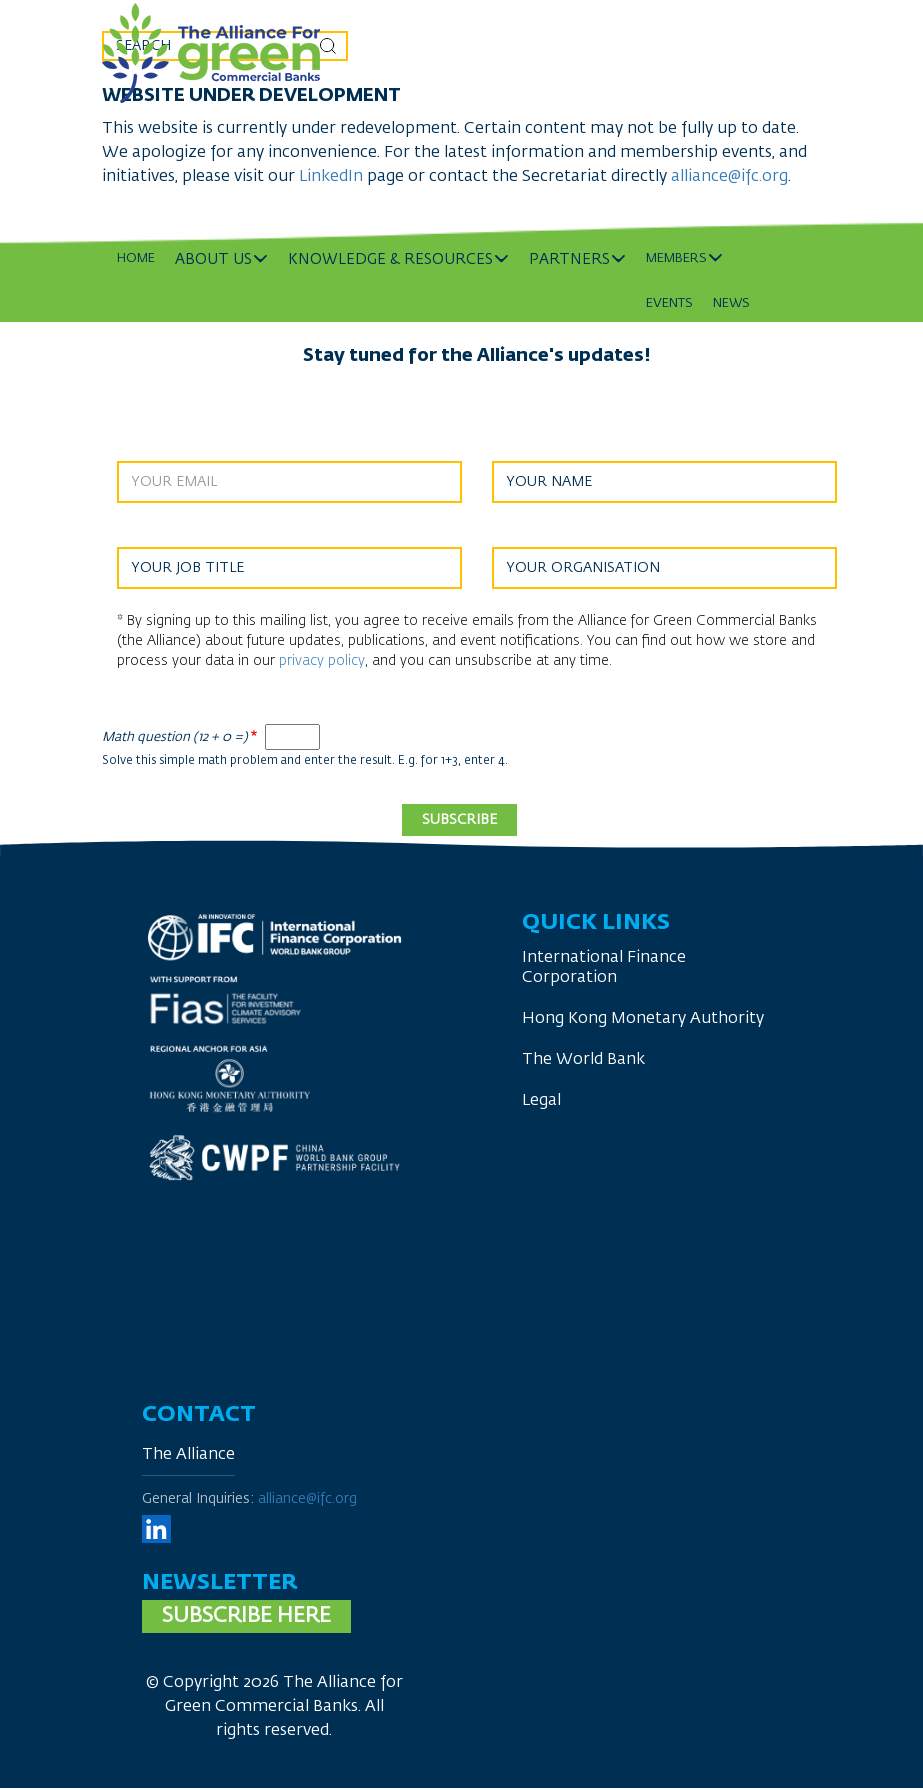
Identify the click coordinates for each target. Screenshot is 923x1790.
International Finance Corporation (604, 968)
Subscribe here (246, 1616)
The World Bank (583, 1060)
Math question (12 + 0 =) (175, 737)
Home (136, 258)
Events (669, 303)
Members (676, 258)
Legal (541, 1101)
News (731, 303)
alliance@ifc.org (729, 177)
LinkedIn (333, 177)
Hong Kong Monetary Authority (643, 1019)
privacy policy (322, 661)
